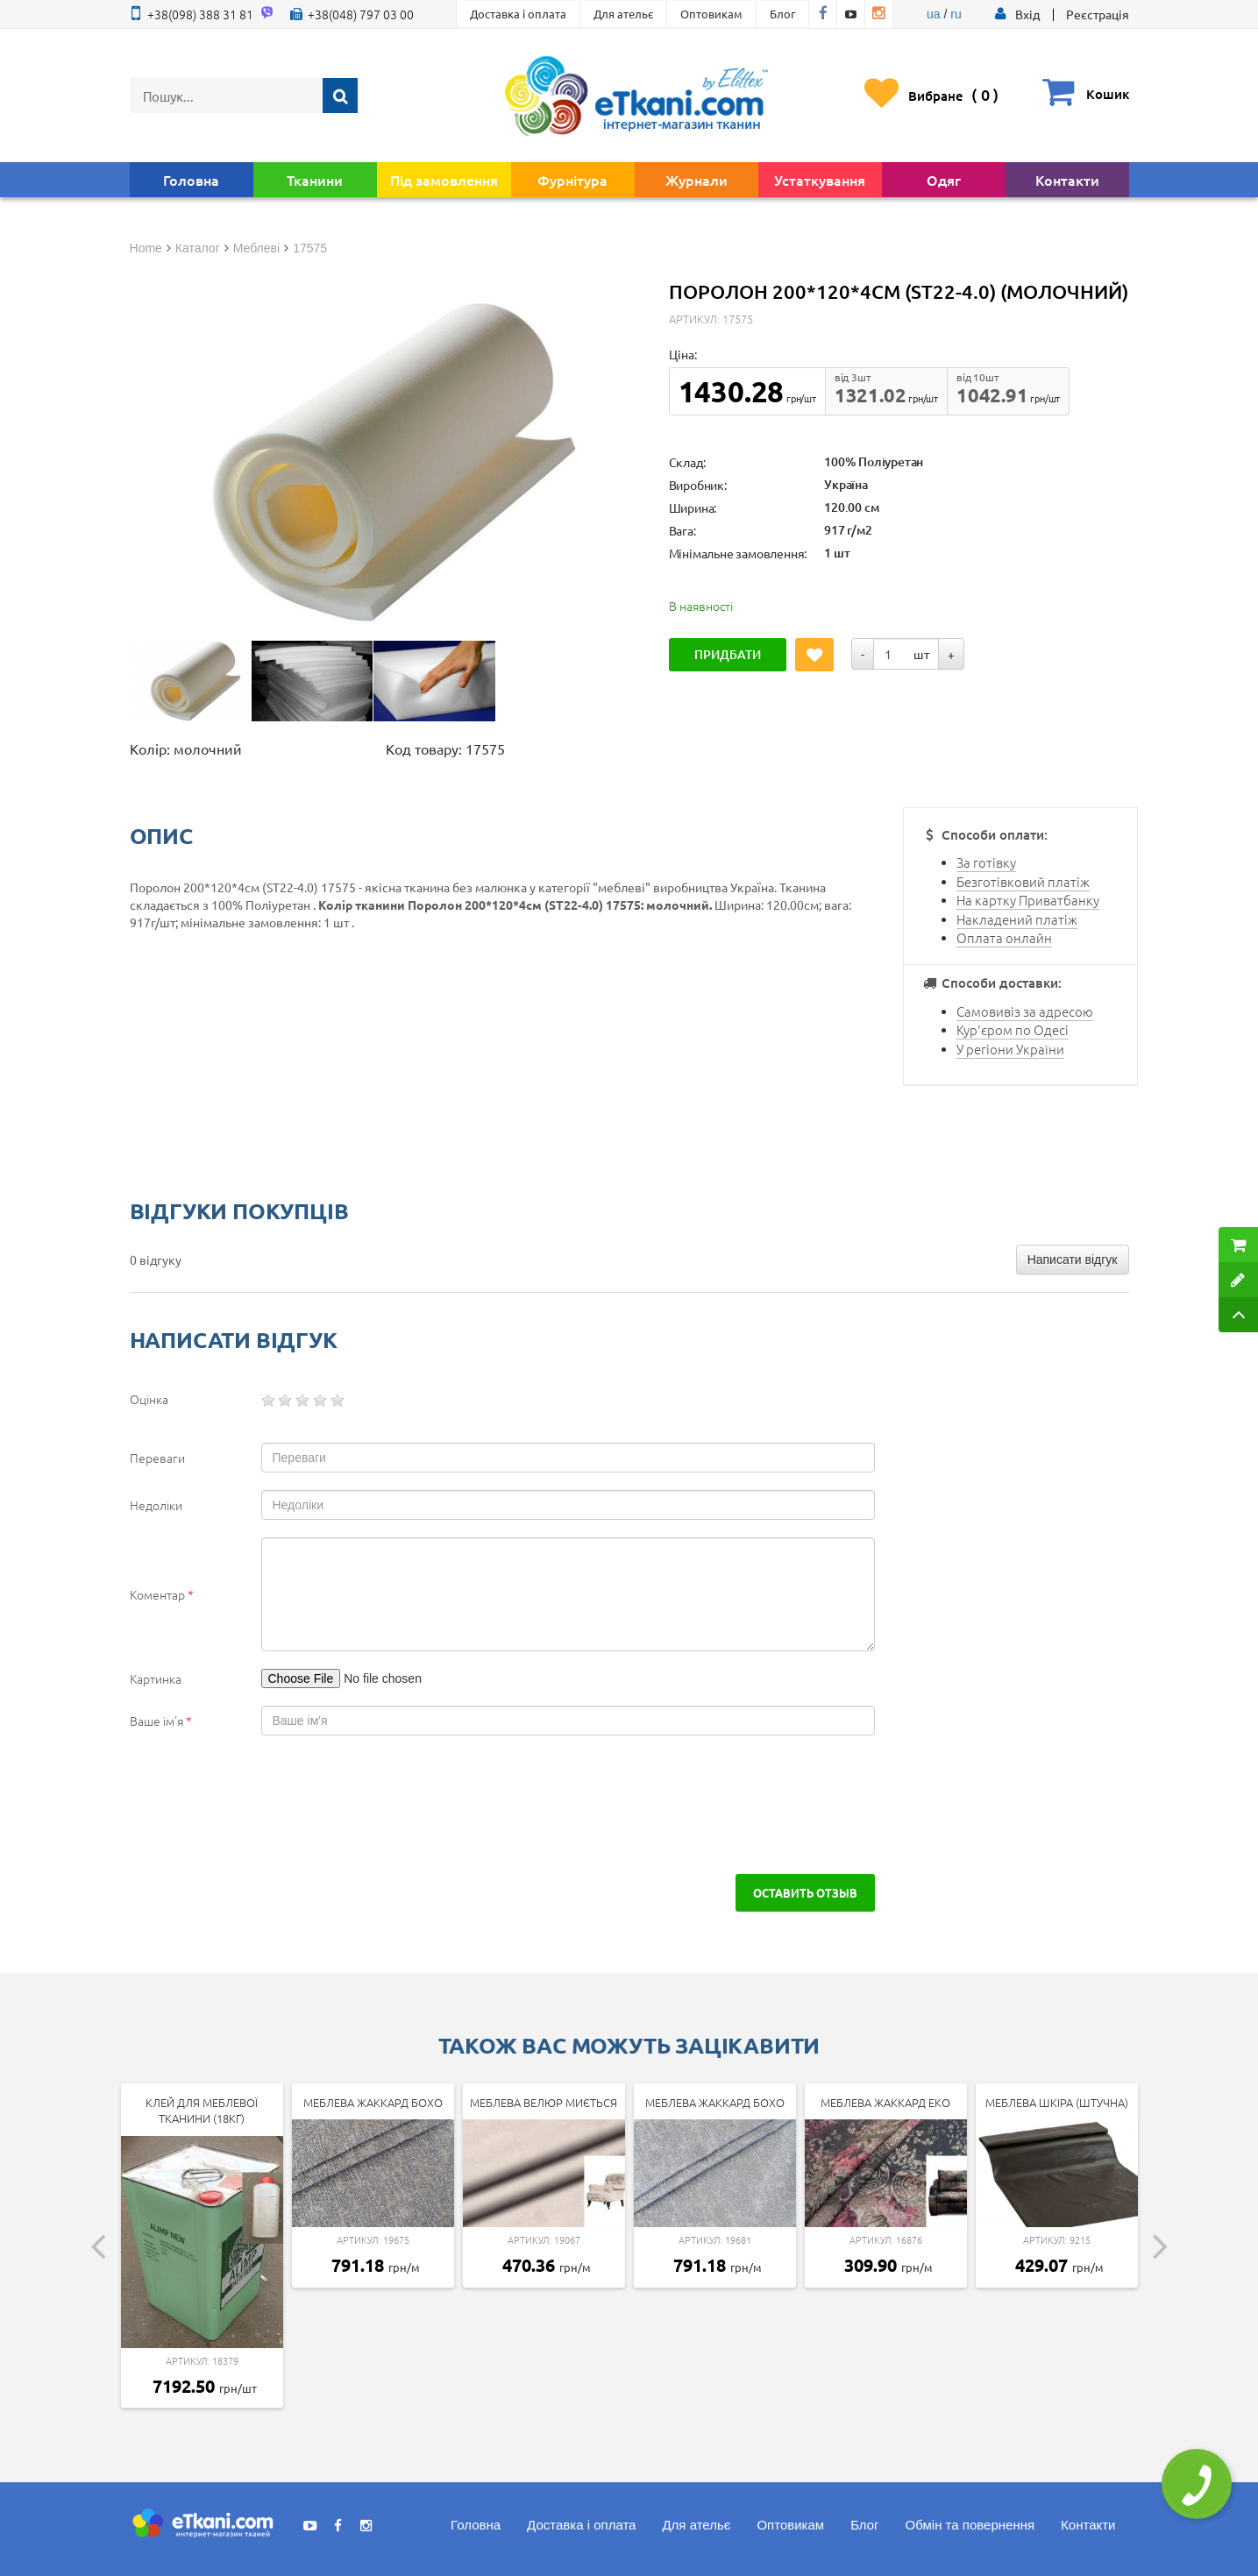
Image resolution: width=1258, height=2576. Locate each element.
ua (934, 14)
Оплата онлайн (1004, 937)
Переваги (157, 1457)
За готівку (986, 862)
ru (955, 14)
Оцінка (149, 1399)
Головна (191, 179)
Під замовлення (444, 179)
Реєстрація (1097, 14)
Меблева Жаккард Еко (885, 2102)
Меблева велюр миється (543, 2102)
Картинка (155, 1678)
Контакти (1067, 179)
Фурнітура (572, 179)
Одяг (944, 179)
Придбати (727, 654)
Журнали (696, 179)
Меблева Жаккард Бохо (373, 2102)
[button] (1027, 14)
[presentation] (280, 1805)
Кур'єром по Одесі (1012, 1029)
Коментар (162, 1594)
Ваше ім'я (161, 1720)
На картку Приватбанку (1027, 900)
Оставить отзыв (805, 1892)
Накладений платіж (1016, 919)
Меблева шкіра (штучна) (1056, 2102)
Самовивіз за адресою (1024, 1011)
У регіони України (1010, 1049)
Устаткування (819, 179)
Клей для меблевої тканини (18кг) (202, 2110)
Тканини (315, 179)
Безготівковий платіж (1023, 881)
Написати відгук (1072, 1260)
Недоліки (156, 1505)
